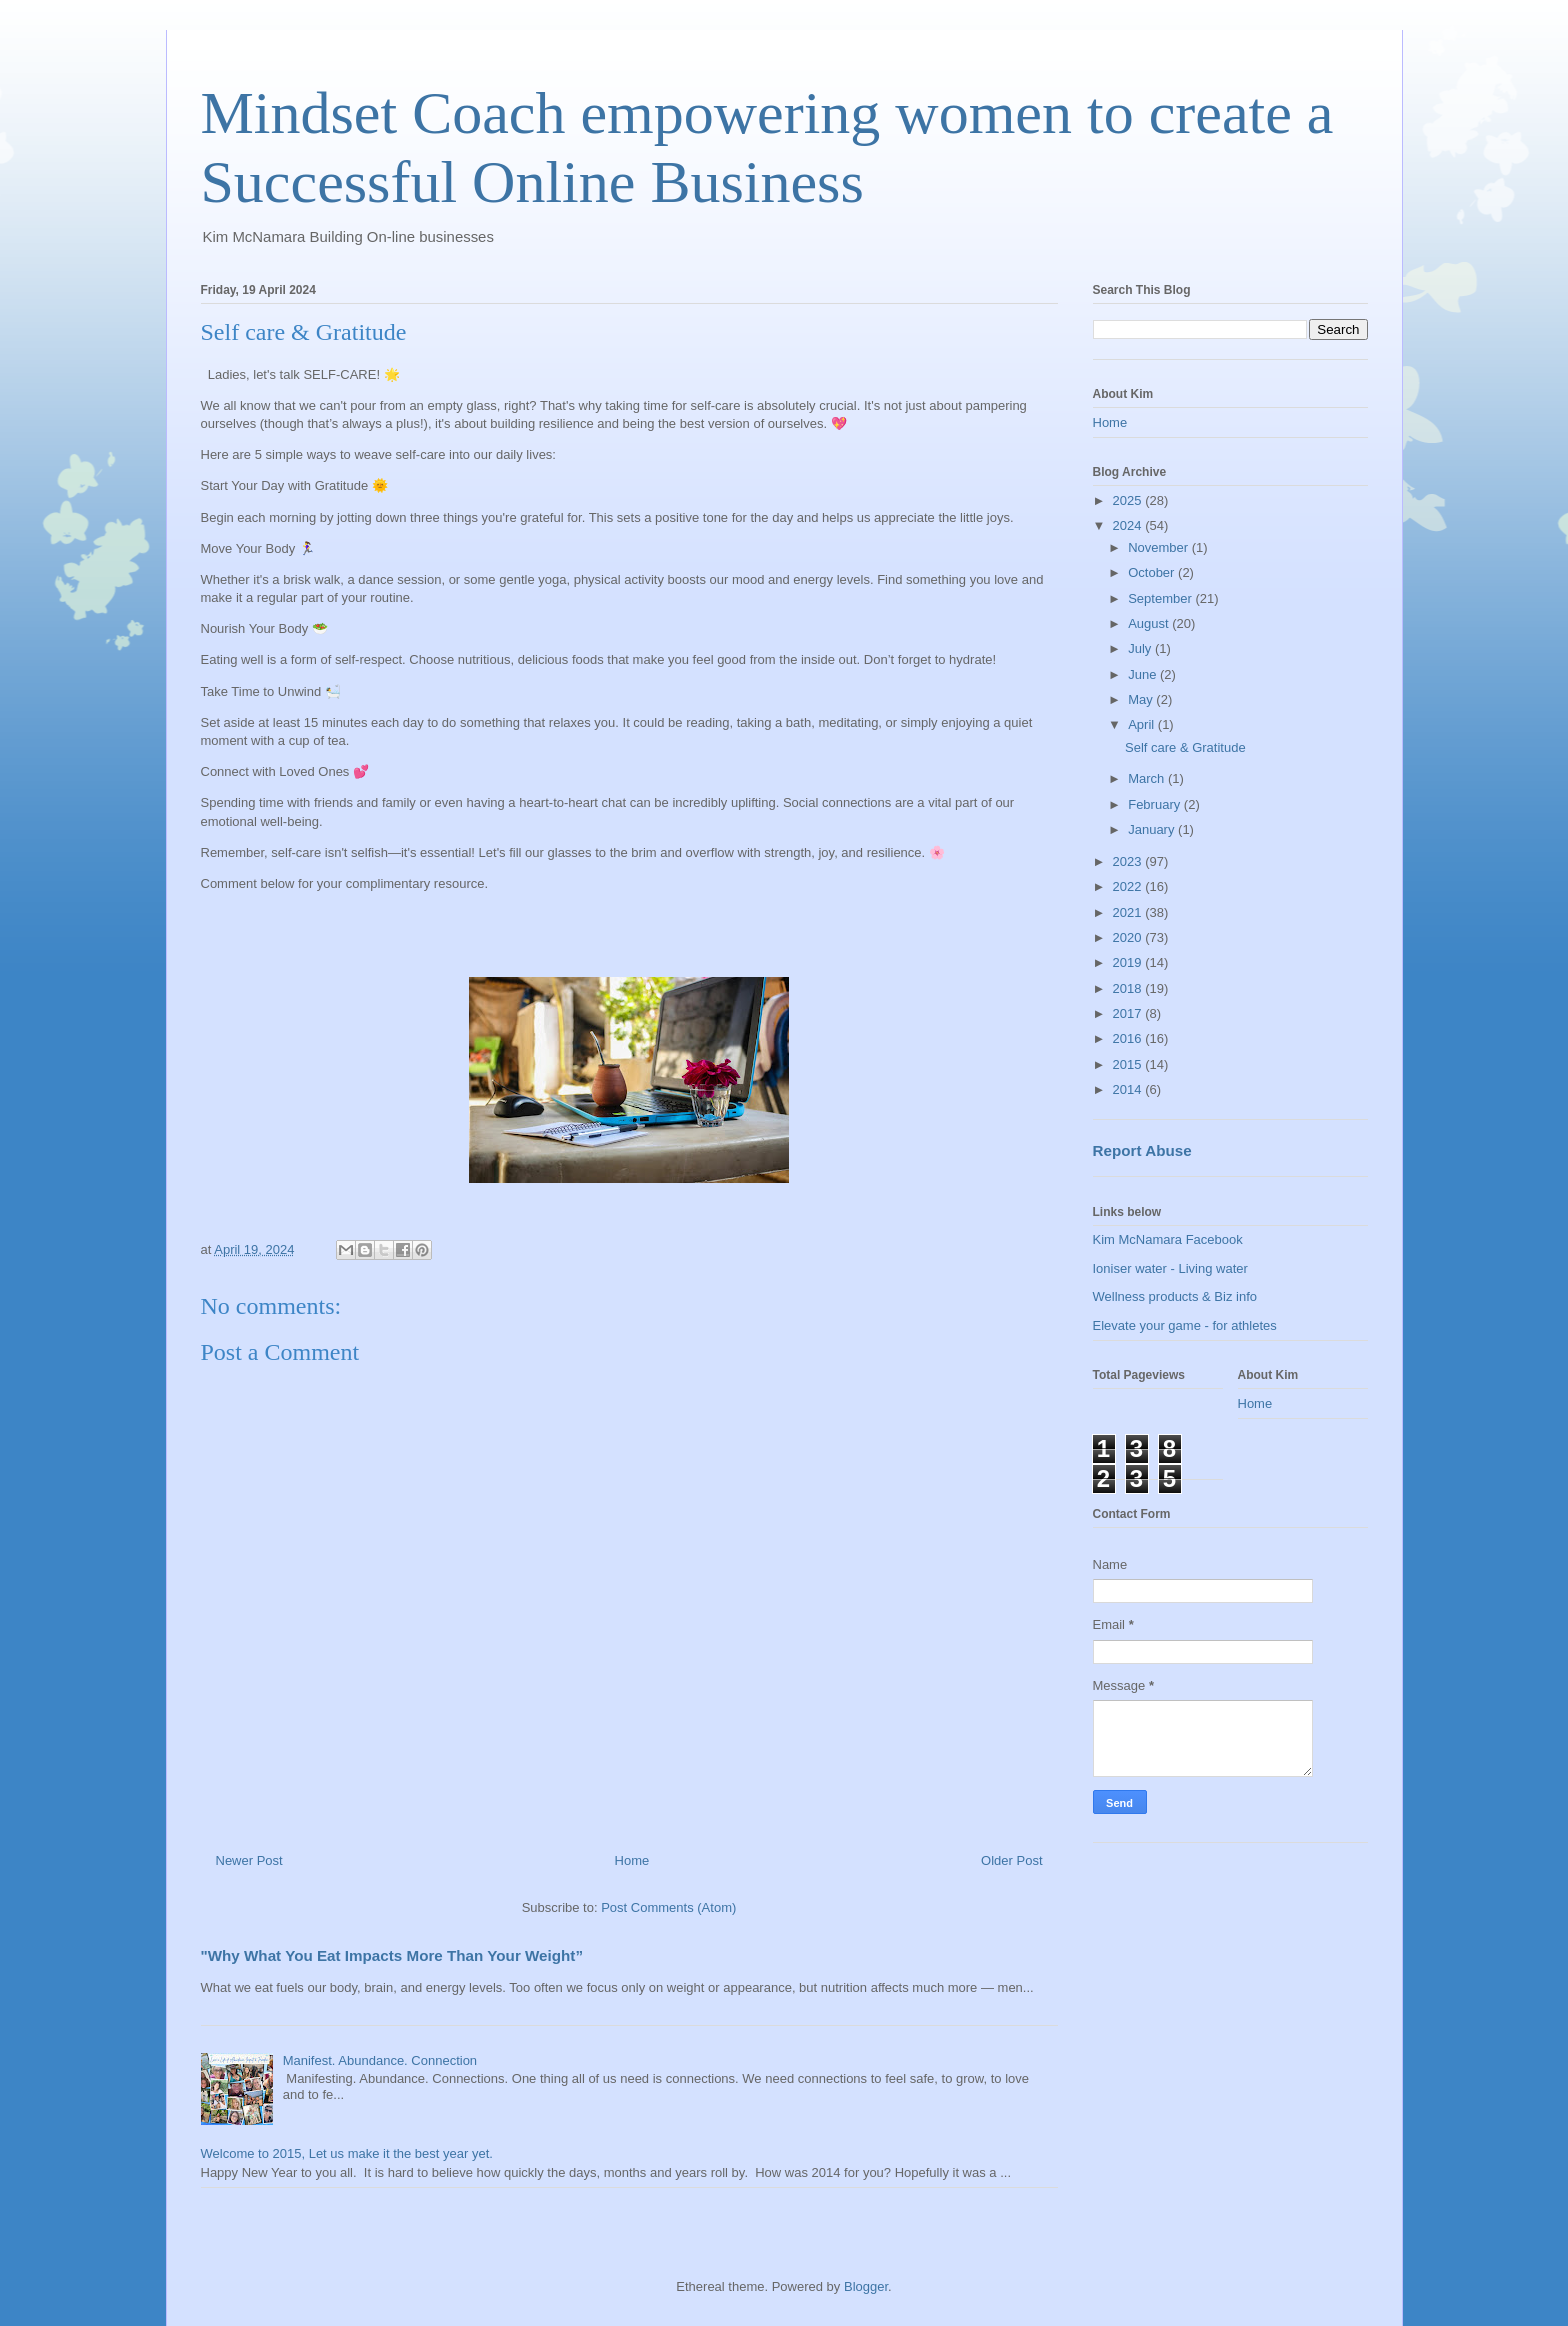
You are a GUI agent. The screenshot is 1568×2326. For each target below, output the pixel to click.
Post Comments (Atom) (668, 1907)
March (1148, 778)
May (1142, 699)
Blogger (866, 2286)
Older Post (1011, 1860)
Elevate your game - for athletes (1185, 1325)
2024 (1129, 525)
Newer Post (249, 1860)
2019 (1129, 962)
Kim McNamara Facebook (1168, 1239)
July (1141, 648)
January (1153, 829)
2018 (1129, 988)
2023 (1129, 861)
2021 (1129, 912)
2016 (1129, 1038)
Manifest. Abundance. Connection (380, 2060)
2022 (1129, 886)
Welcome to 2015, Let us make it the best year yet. (347, 2153)
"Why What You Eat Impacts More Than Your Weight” (392, 1955)
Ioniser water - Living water (1170, 1268)
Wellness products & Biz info (1175, 1296)
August (1150, 623)
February (1156, 804)
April (1143, 724)
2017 (1129, 1013)
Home (632, 1860)
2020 (1129, 937)
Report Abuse (1142, 1150)
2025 (1129, 500)
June (1144, 674)
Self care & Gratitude (1185, 747)
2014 (1129, 1089)
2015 (1129, 1064)
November (1160, 547)
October (1153, 572)
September (1161, 598)
